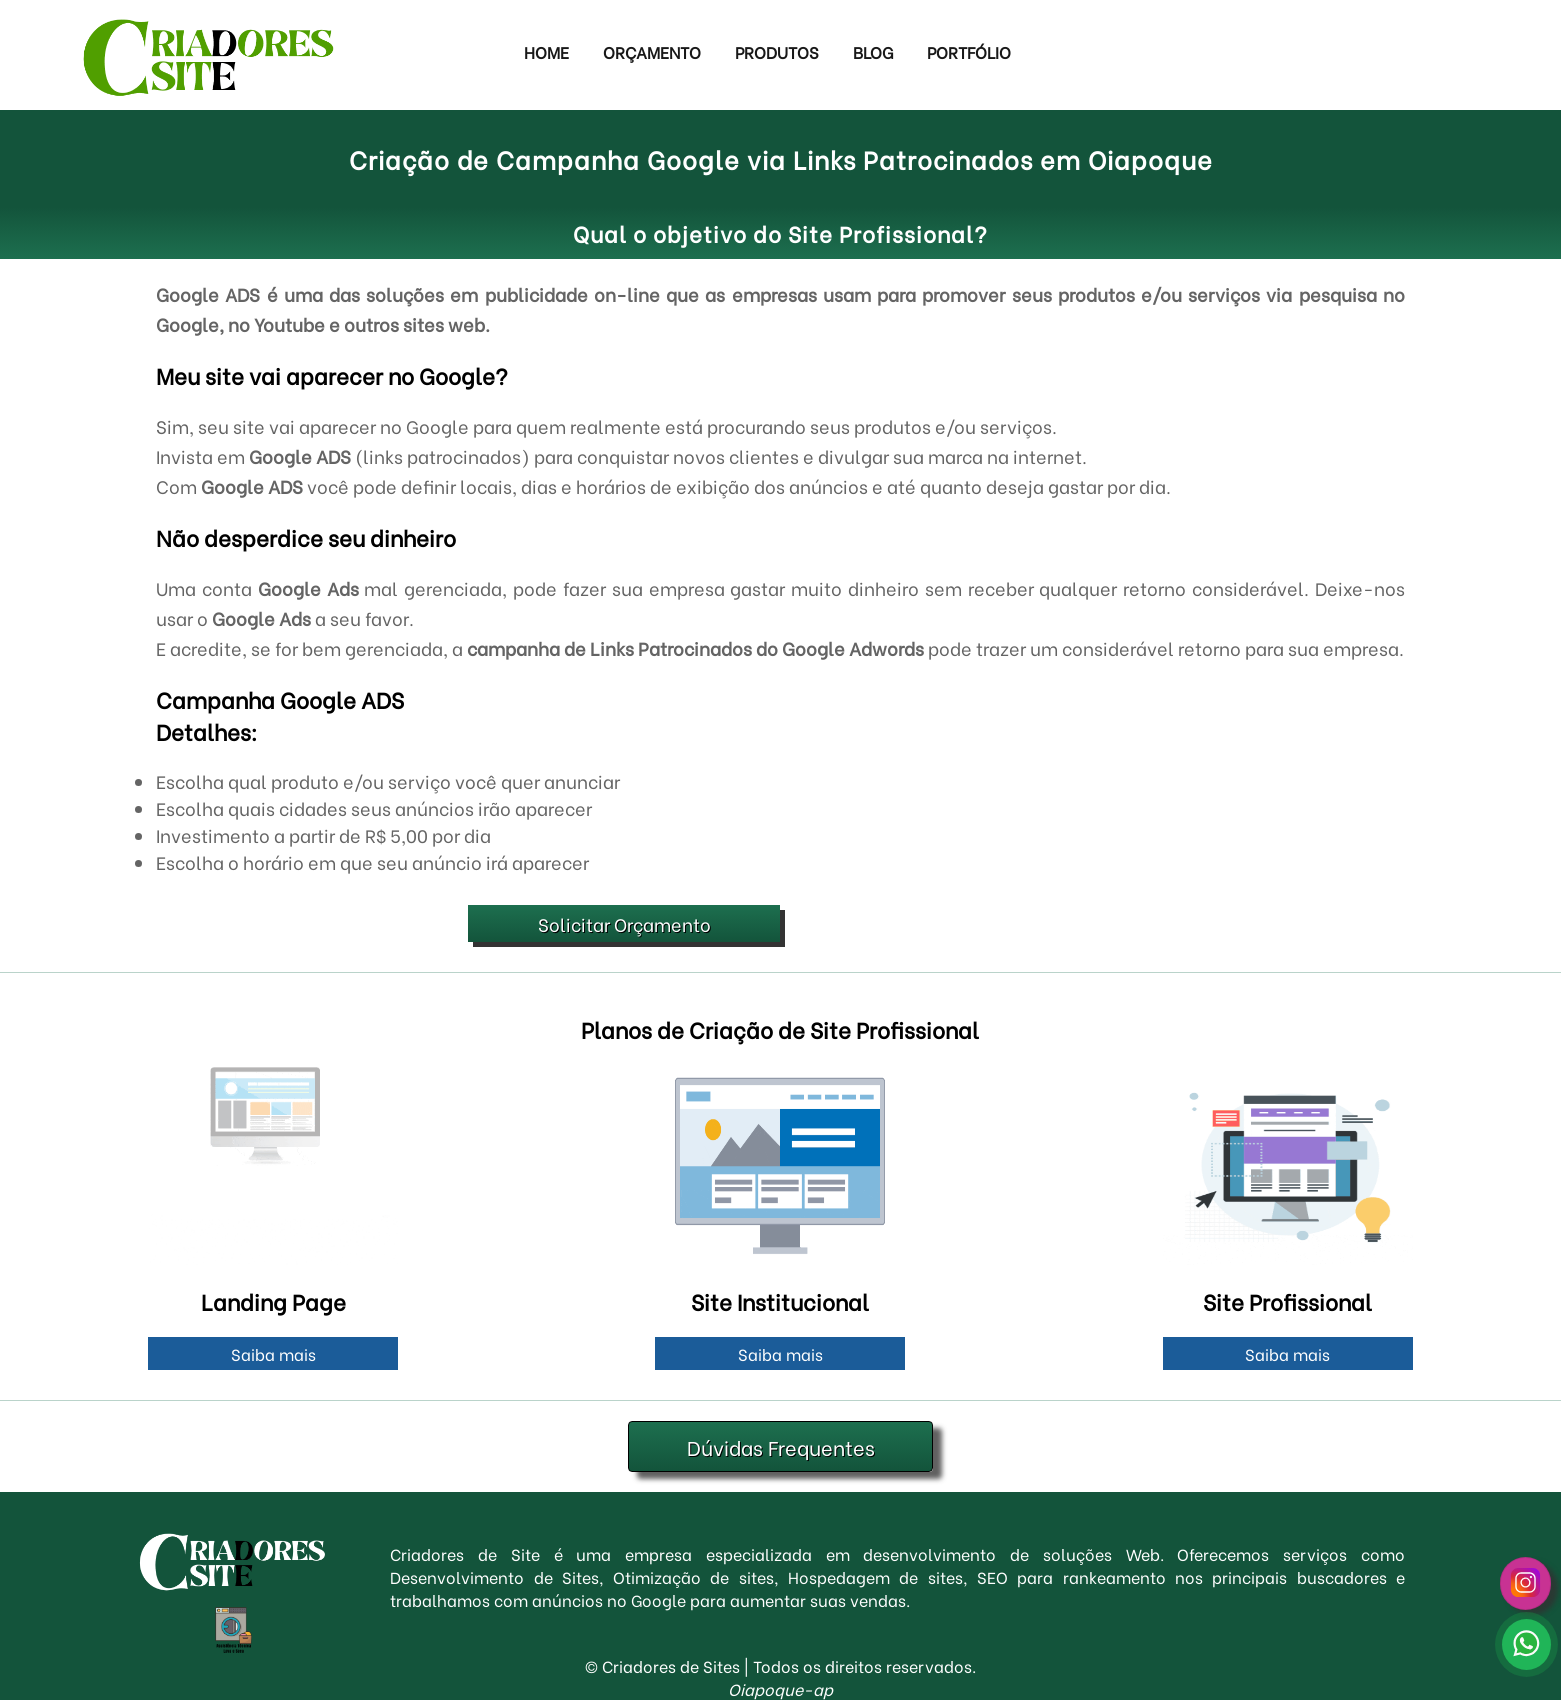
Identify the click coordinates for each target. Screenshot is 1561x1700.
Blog (873, 51)
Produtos (777, 51)
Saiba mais (273, 1353)
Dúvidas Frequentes (781, 1446)
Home (546, 51)
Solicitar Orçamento (624, 923)
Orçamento (652, 51)
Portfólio (969, 51)
